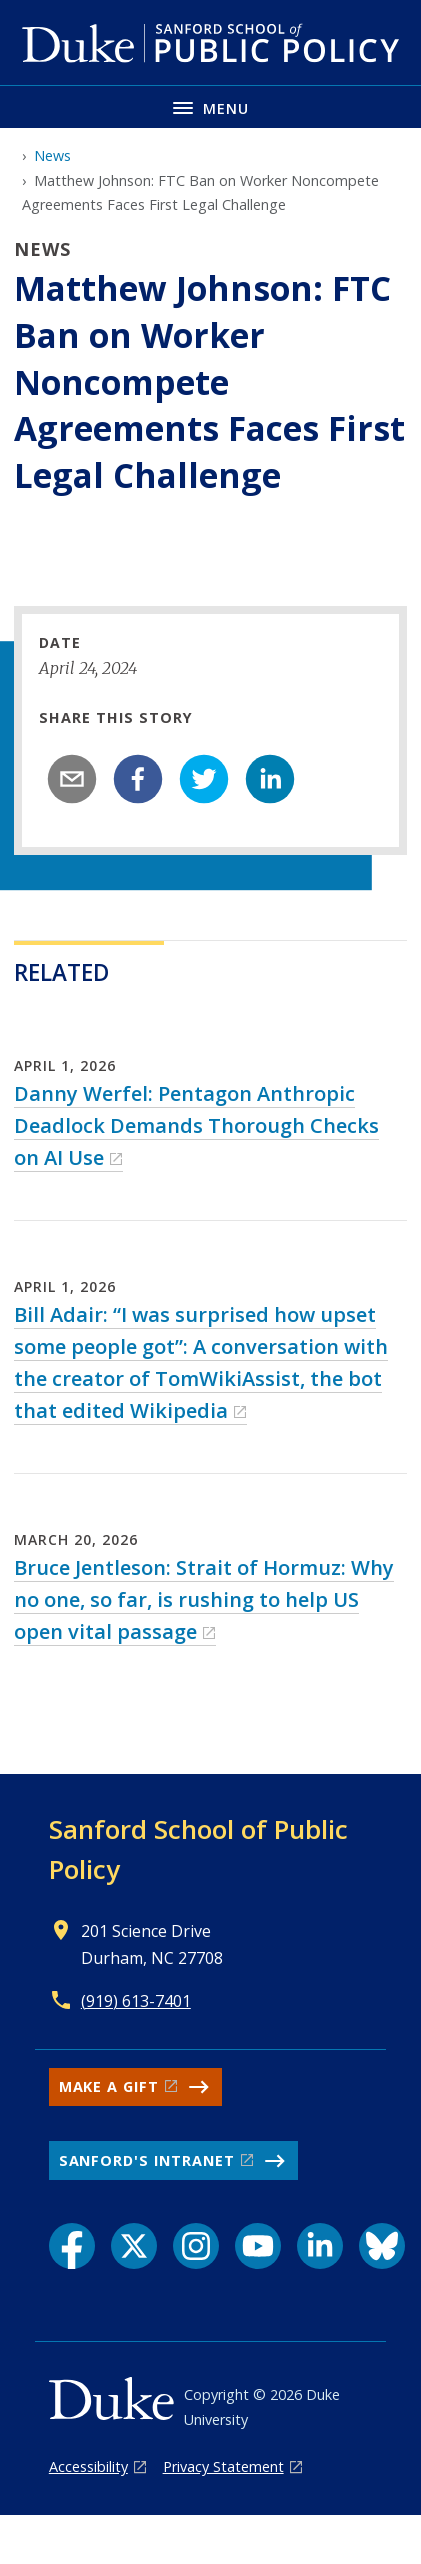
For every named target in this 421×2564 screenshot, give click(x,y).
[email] (72, 779)
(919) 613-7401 (136, 2001)
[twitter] (204, 779)
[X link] (134, 2246)
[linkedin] (270, 779)
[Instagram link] (196, 2246)
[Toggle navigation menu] (210, 106)
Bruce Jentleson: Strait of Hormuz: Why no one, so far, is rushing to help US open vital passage (204, 1599)
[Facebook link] (72, 2246)
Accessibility (88, 2466)
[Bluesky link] (382, 2246)
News (52, 155)
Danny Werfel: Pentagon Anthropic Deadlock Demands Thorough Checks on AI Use (196, 1125)
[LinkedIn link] (320, 2246)
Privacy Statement (223, 2466)
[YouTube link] (258, 2246)
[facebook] (138, 779)
